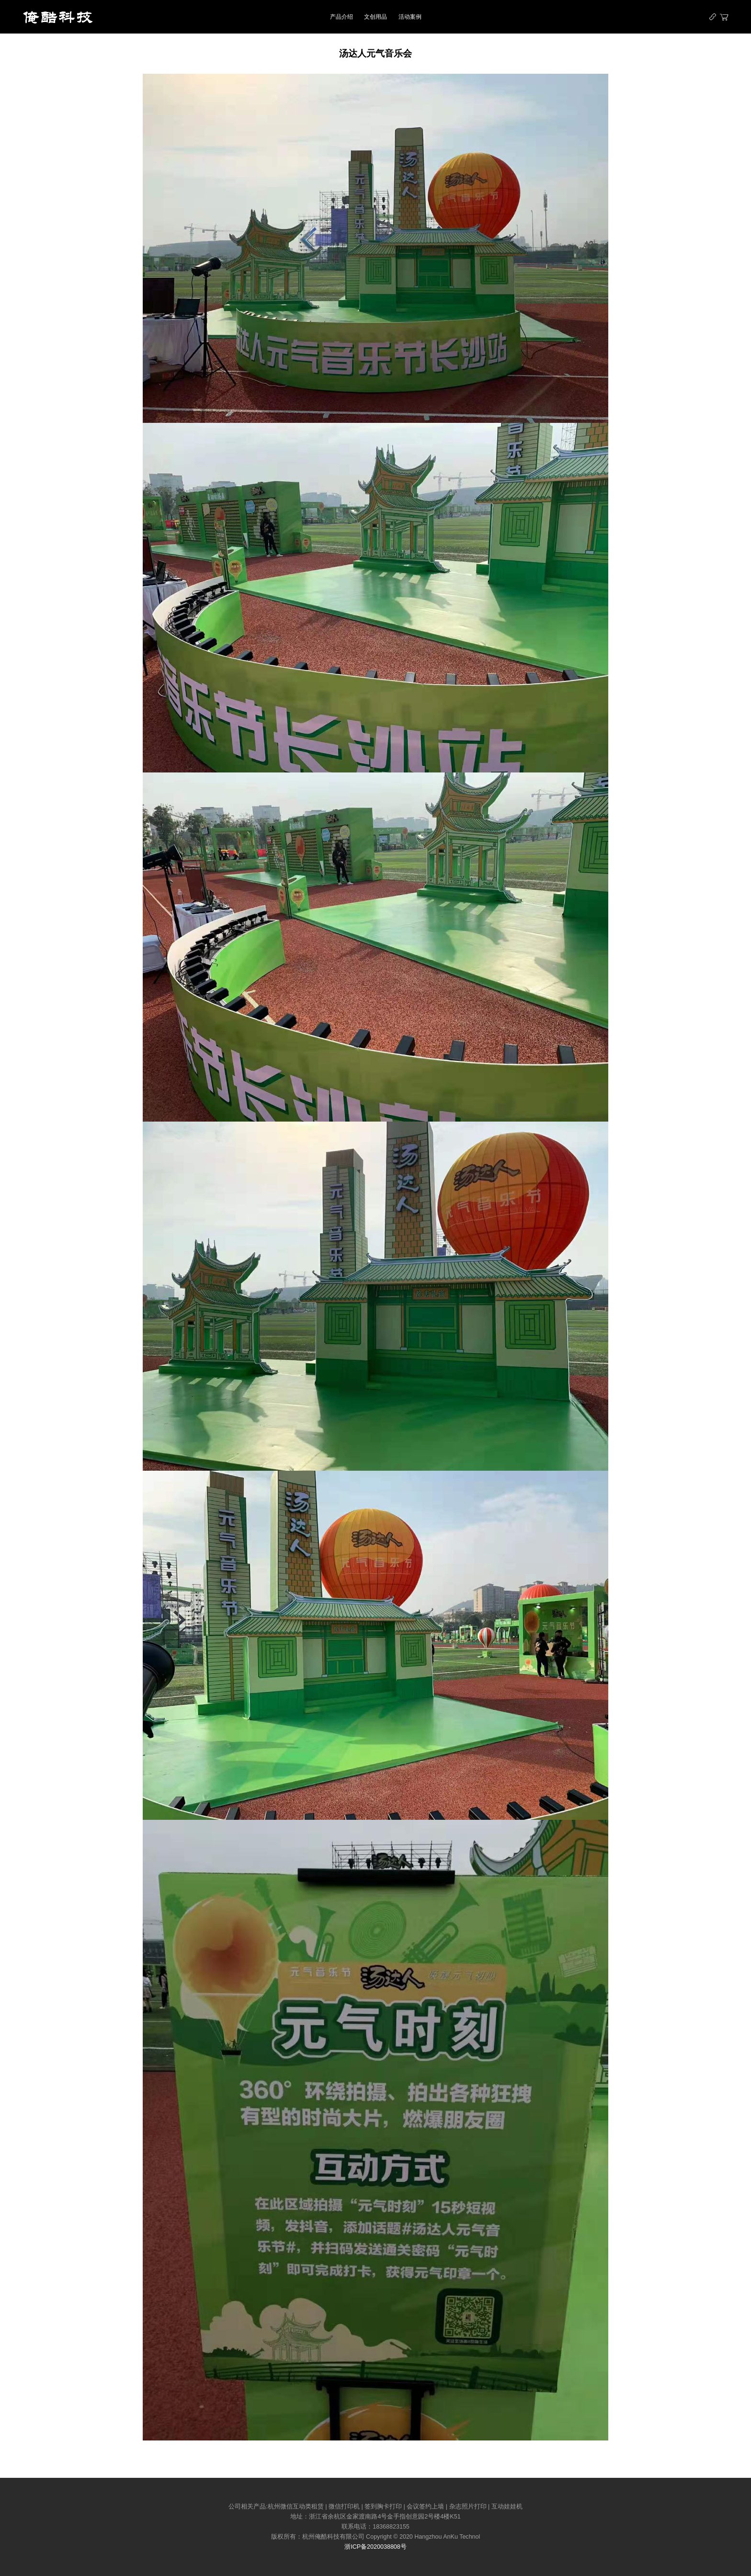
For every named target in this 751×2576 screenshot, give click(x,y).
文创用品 (375, 16)
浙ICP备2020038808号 (375, 2546)
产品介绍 (341, 16)
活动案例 (409, 16)
